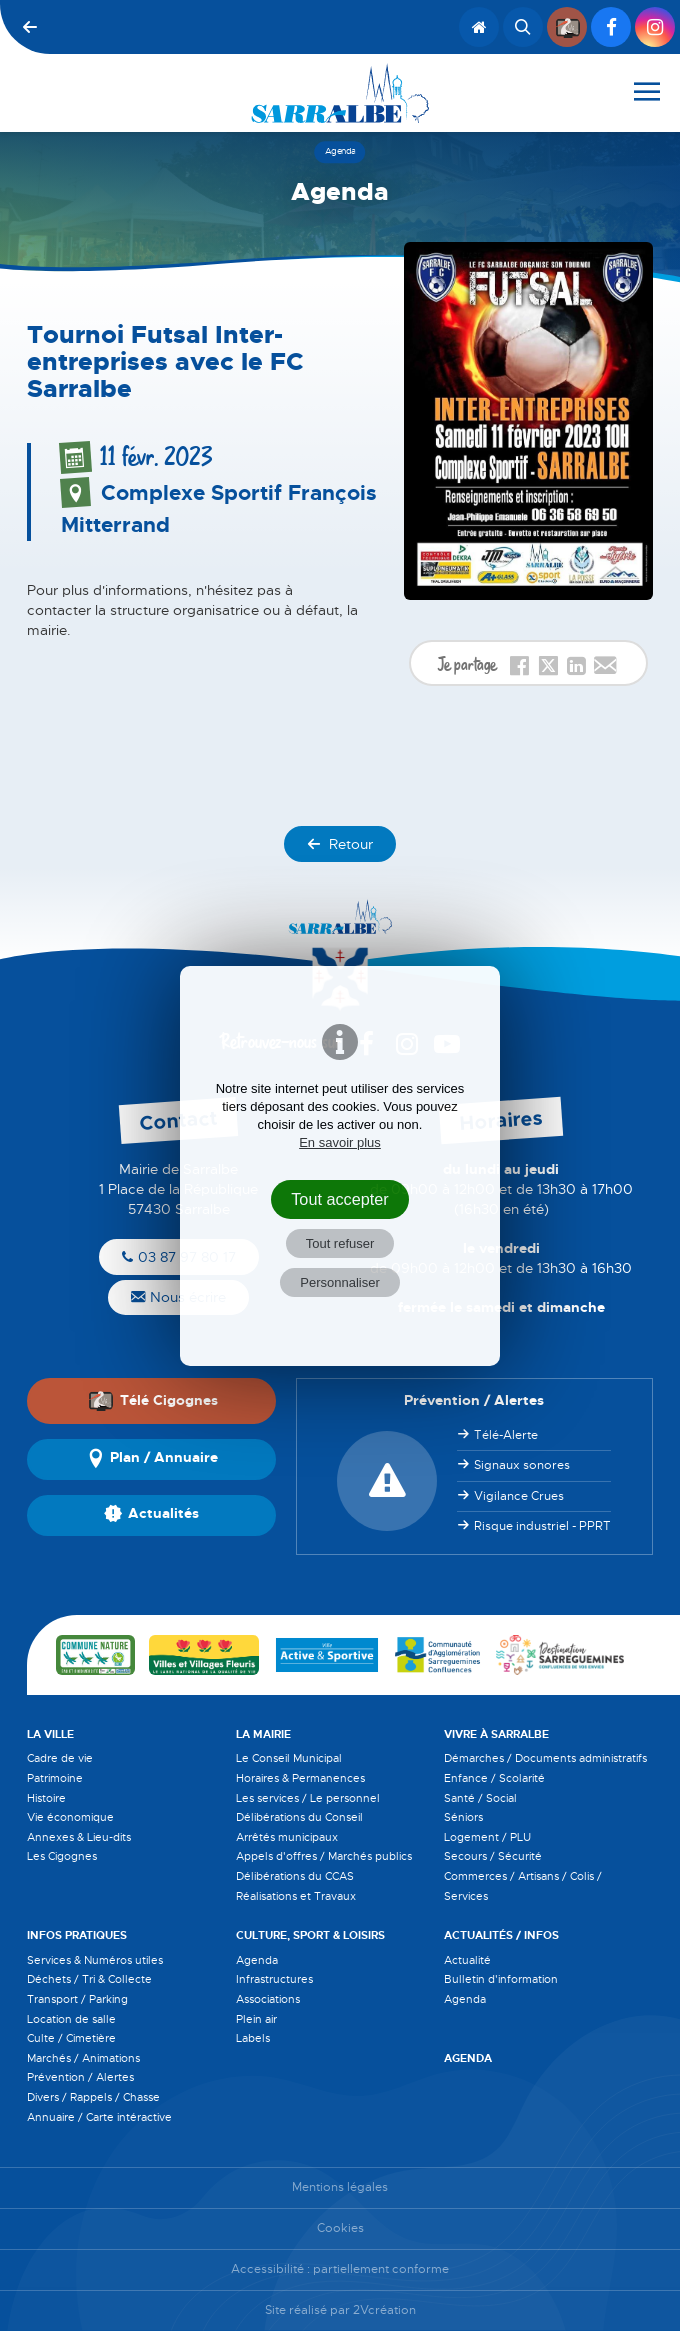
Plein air (256, 2019)
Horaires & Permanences (300, 1778)
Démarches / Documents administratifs (545, 1758)
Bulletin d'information (501, 1979)
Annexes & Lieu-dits (79, 1837)
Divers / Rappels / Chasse (93, 2097)
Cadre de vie (60, 1758)
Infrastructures (274, 1979)
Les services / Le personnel (308, 1798)
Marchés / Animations (83, 2058)
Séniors (463, 1817)
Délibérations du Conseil (299, 1817)
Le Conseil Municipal (289, 1758)
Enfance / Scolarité (494, 1778)
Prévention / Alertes (80, 2077)
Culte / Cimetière (71, 2038)
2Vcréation (384, 2310)
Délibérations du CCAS (295, 1876)
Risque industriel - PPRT (542, 1526)
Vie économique (70, 1817)
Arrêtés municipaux (287, 1837)
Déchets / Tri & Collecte (89, 1979)
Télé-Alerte (506, 1435)
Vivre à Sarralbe (496, 1734)
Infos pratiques (77, 1935)
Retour (340, 844)
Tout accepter (340, 1199)
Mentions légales (340, 2187)
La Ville (50, 1734)
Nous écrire (178, 1297)
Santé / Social (480, 1798)
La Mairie (263, 1734)
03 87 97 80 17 (179, 1257)
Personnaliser (340, 1282)
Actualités (151, 1515)
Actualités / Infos (501, 1935)
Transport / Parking (77, 1999)
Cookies (340, 2228)
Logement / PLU (487, 1837)
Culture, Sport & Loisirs (310, 1935)
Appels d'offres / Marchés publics (324, 1856)
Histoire (46, 1798)
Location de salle (71, 2019)
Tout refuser (340, 1243)
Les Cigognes (62, 1856)
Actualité (467, 1960)
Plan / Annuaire (152, 1459)
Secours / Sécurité (493, 1856)
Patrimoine (55, 1778)
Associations (268, 1999)
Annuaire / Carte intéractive (99, 2117)
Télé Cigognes (153, 1400)
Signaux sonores (522, 1465)
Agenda (257, 1960)
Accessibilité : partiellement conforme (340, 2269)
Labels (253, 2038)
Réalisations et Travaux (296, 1896)
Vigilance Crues (519, 1496)
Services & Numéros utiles (95, 1960)
